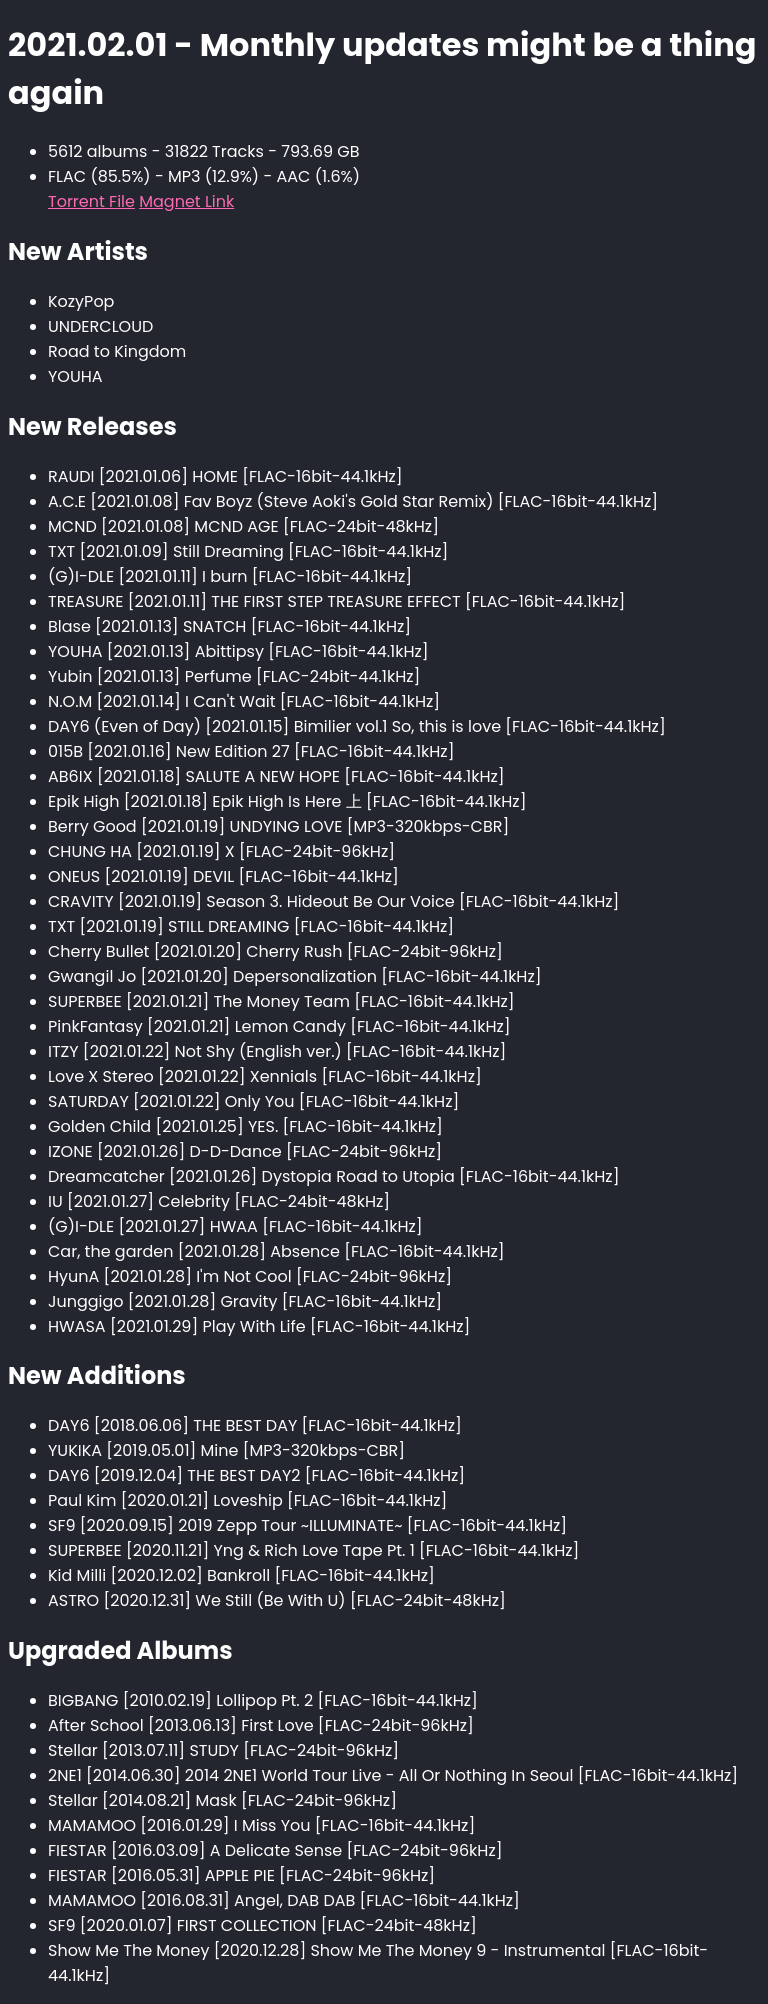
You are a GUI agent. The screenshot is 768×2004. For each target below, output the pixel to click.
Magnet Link (186, 201)
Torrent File (91, 201)
